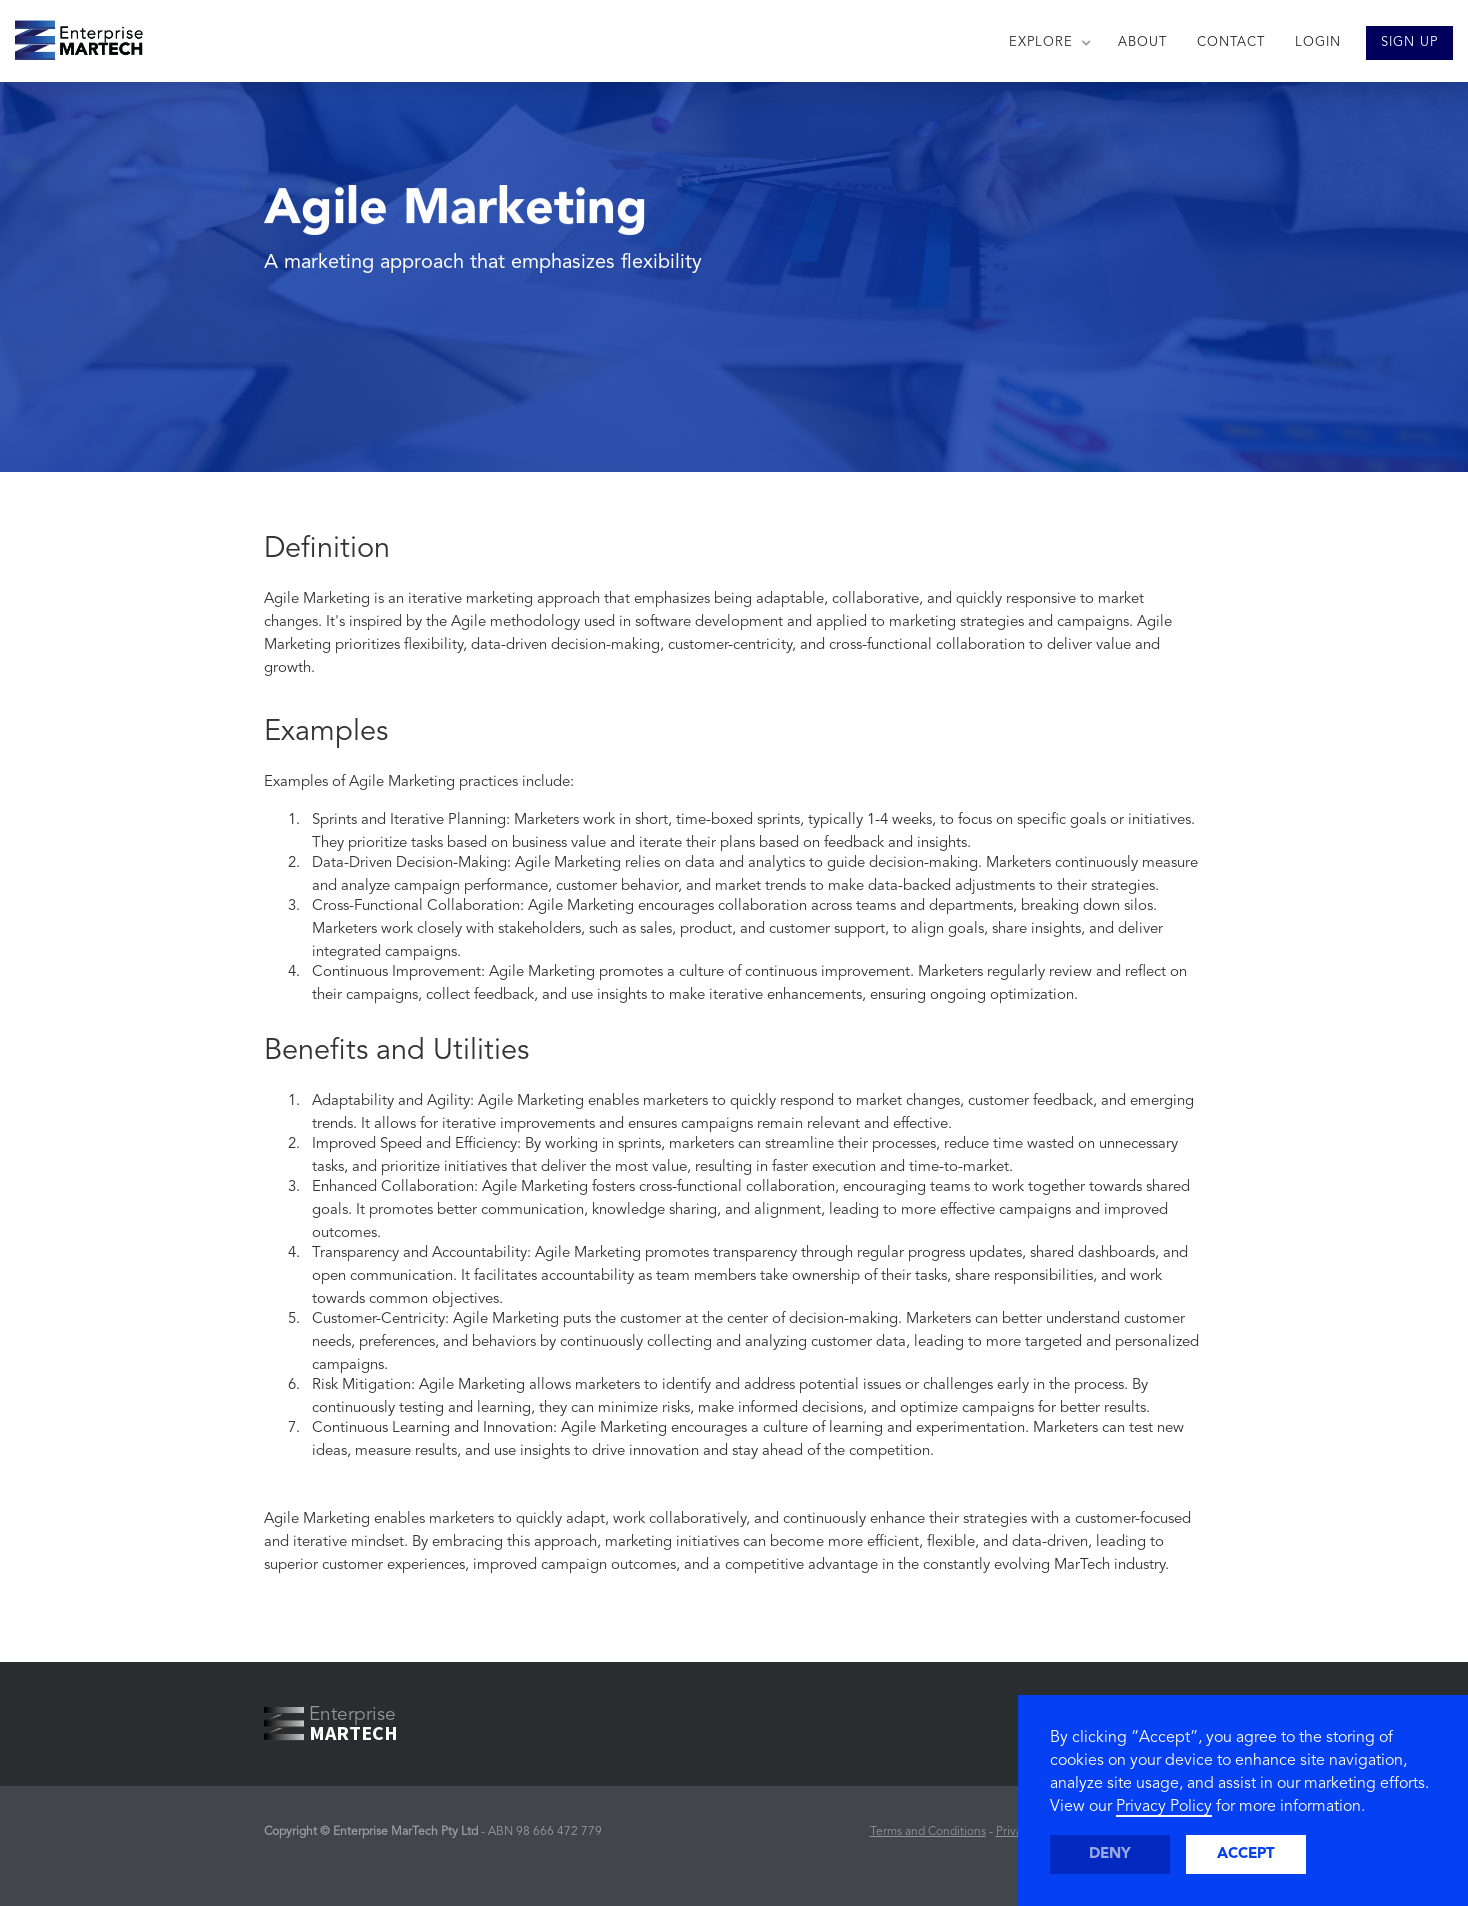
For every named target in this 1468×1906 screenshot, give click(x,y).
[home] (71, 35)
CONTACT (1231, 42)
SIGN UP (1409, 42)
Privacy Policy (1164, 1807)
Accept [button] (1246, 1854)
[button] (1048, 43)
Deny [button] (1110, 1854)
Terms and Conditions (928, 1832)
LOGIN (1318, 42)
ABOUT (1142, 42)
